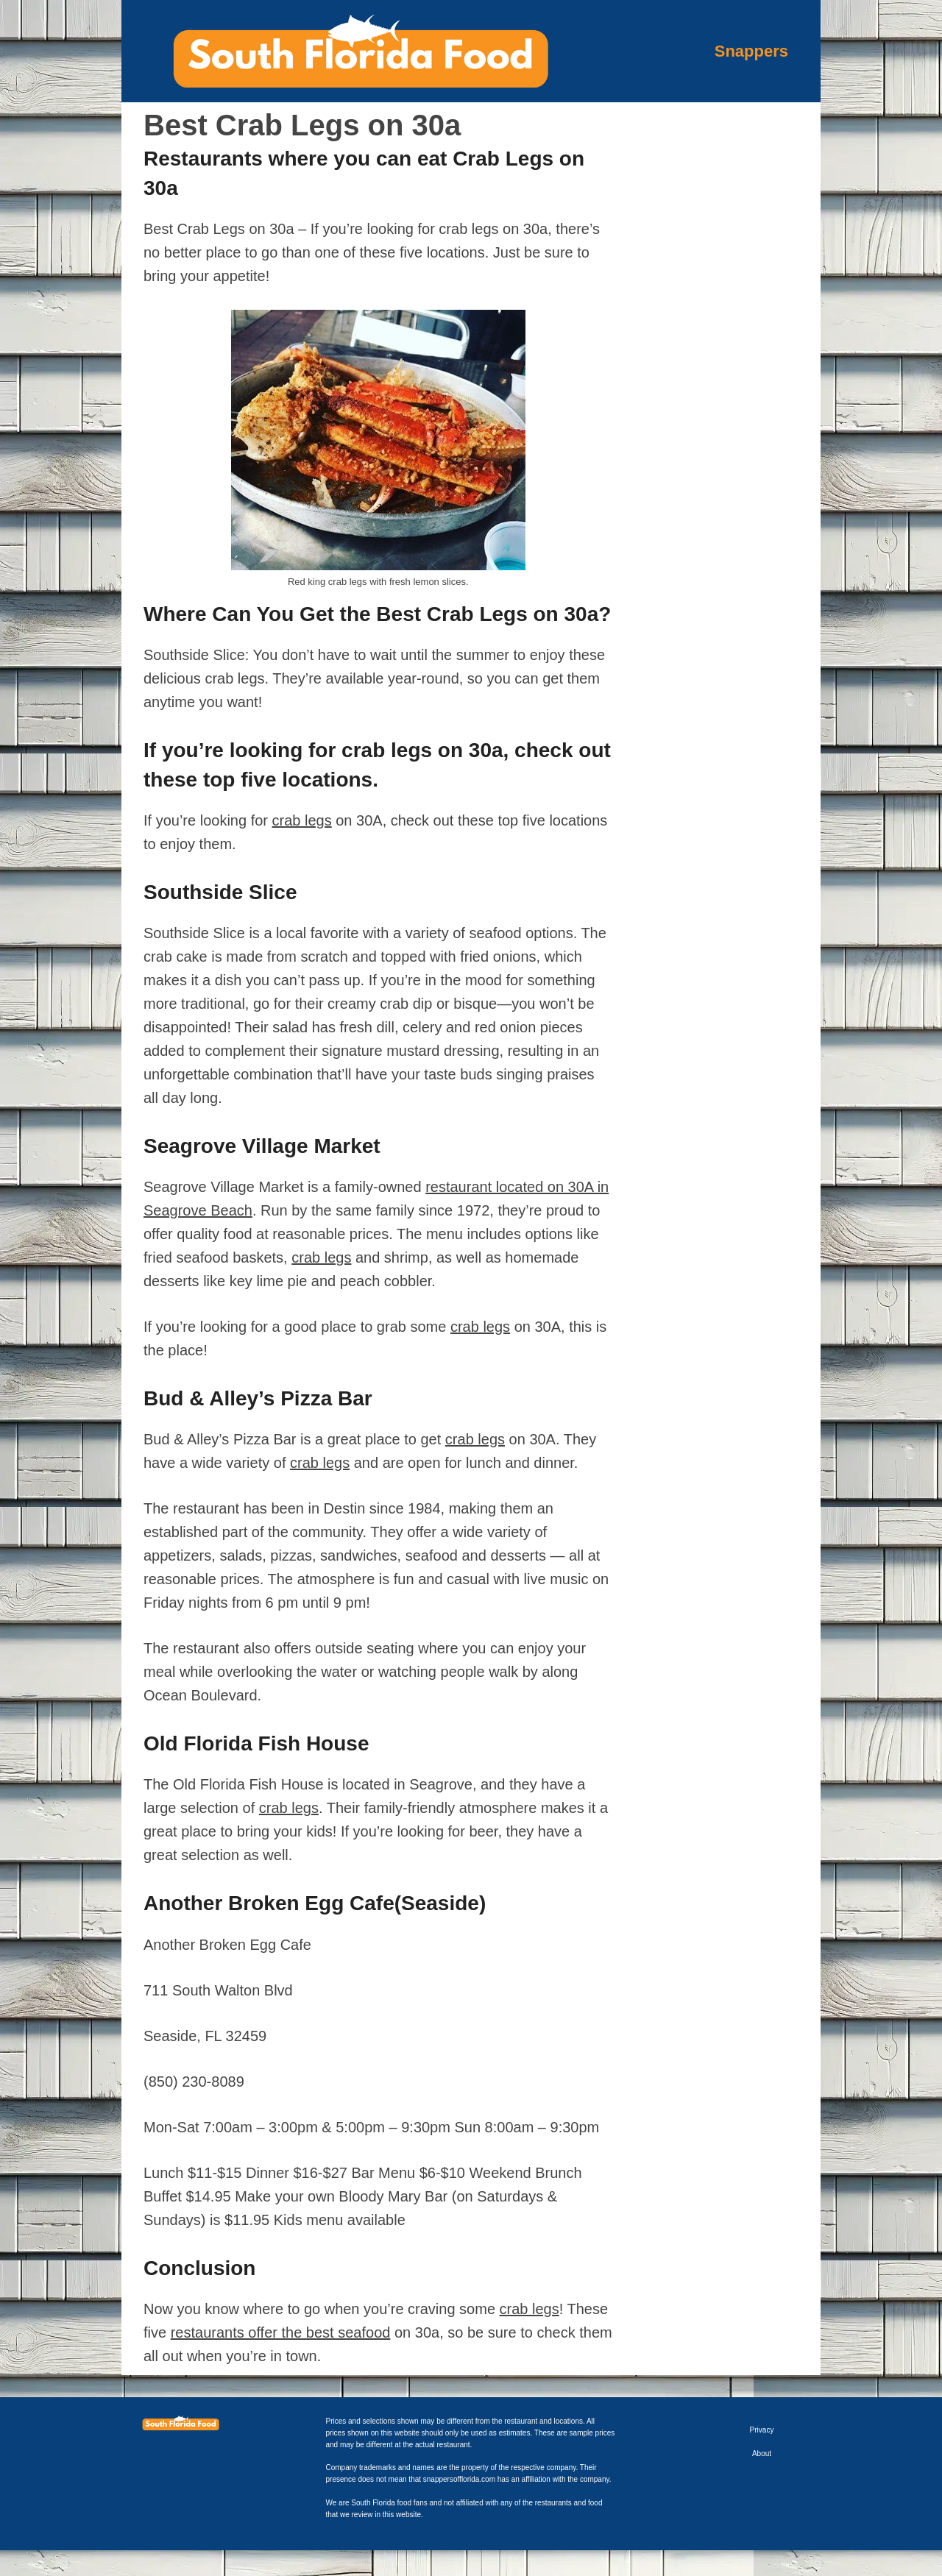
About (761, 2453)
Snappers (751, 51)
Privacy (762, 2430)
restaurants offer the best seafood (281, 2332)
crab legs (302, 820)
